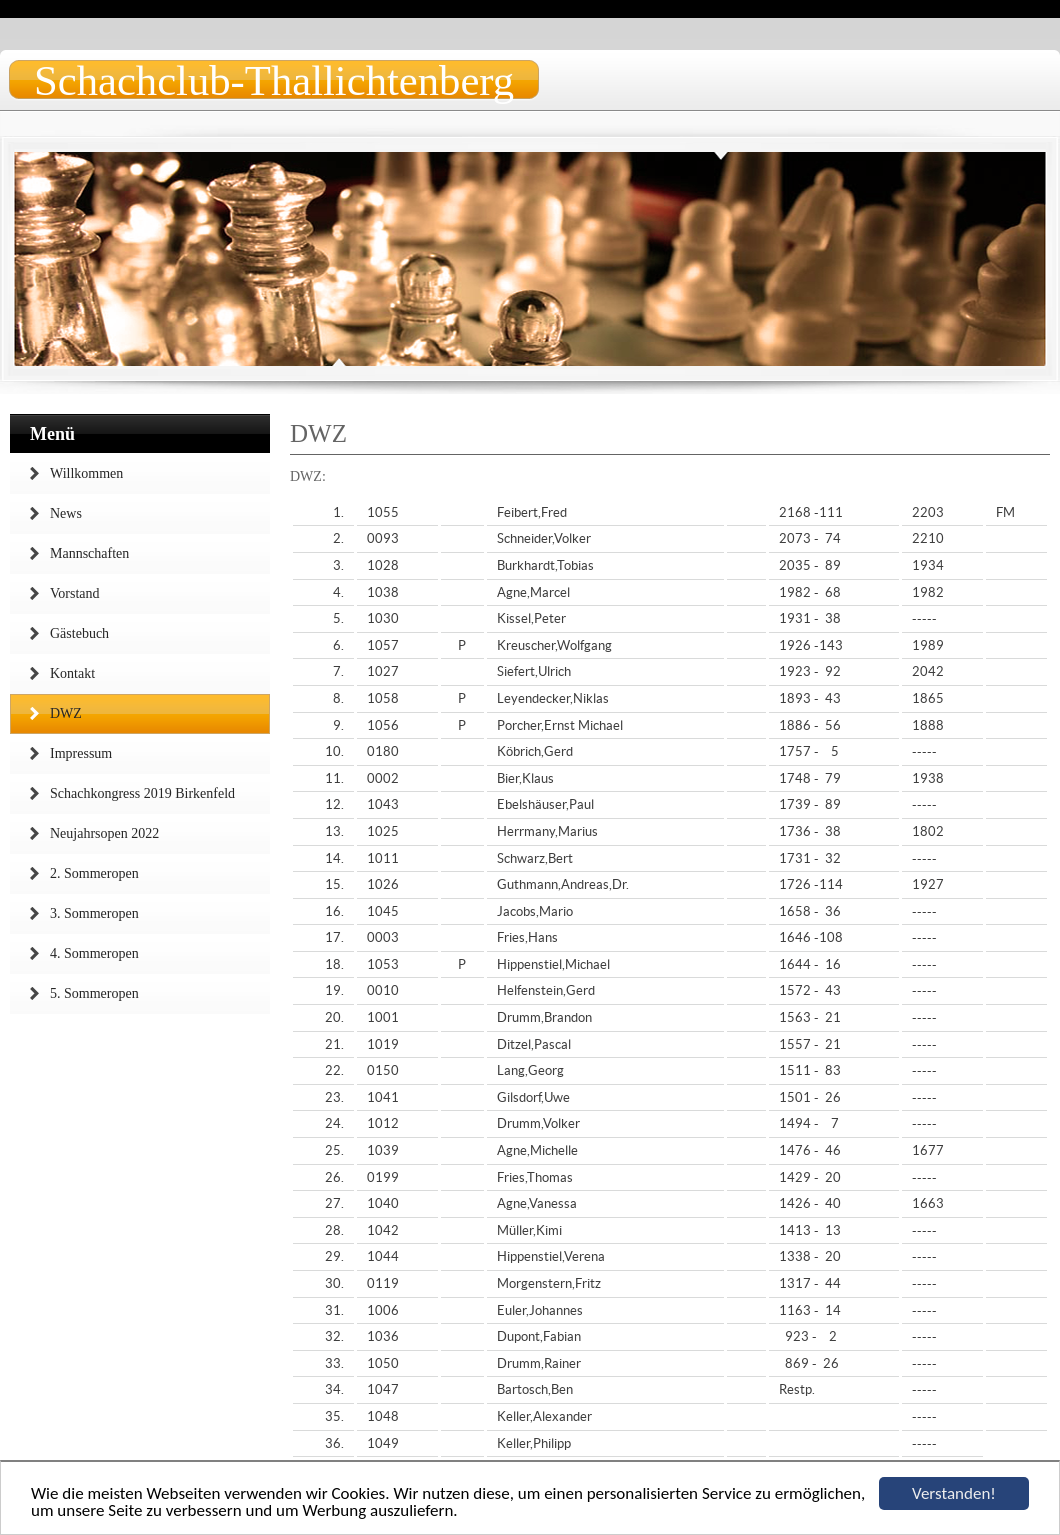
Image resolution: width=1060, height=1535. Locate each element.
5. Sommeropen (94, 993)
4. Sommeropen (94, 953)
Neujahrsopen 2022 (104, 833)
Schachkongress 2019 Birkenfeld (142, 793)
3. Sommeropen (94, 913)
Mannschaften (89, 553)
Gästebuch (79, 633)
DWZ (66, 713)
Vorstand (75, 593)
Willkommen (86, 473)
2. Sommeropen (94, 873)
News (66, 513)
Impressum (81, 753)
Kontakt (72, 673)
